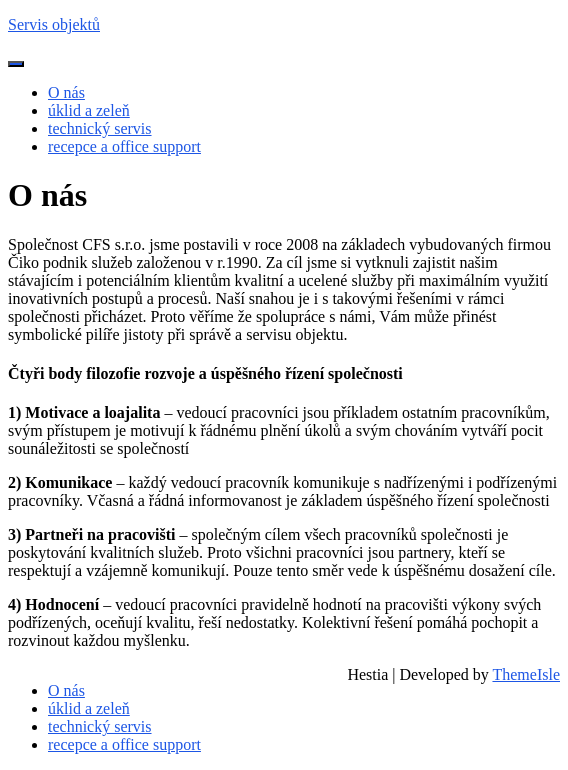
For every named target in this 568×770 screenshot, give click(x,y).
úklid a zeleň (89, 110)
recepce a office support (124, 146)
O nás (66, 92)
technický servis (100, 128)
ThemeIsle (526, 674)
